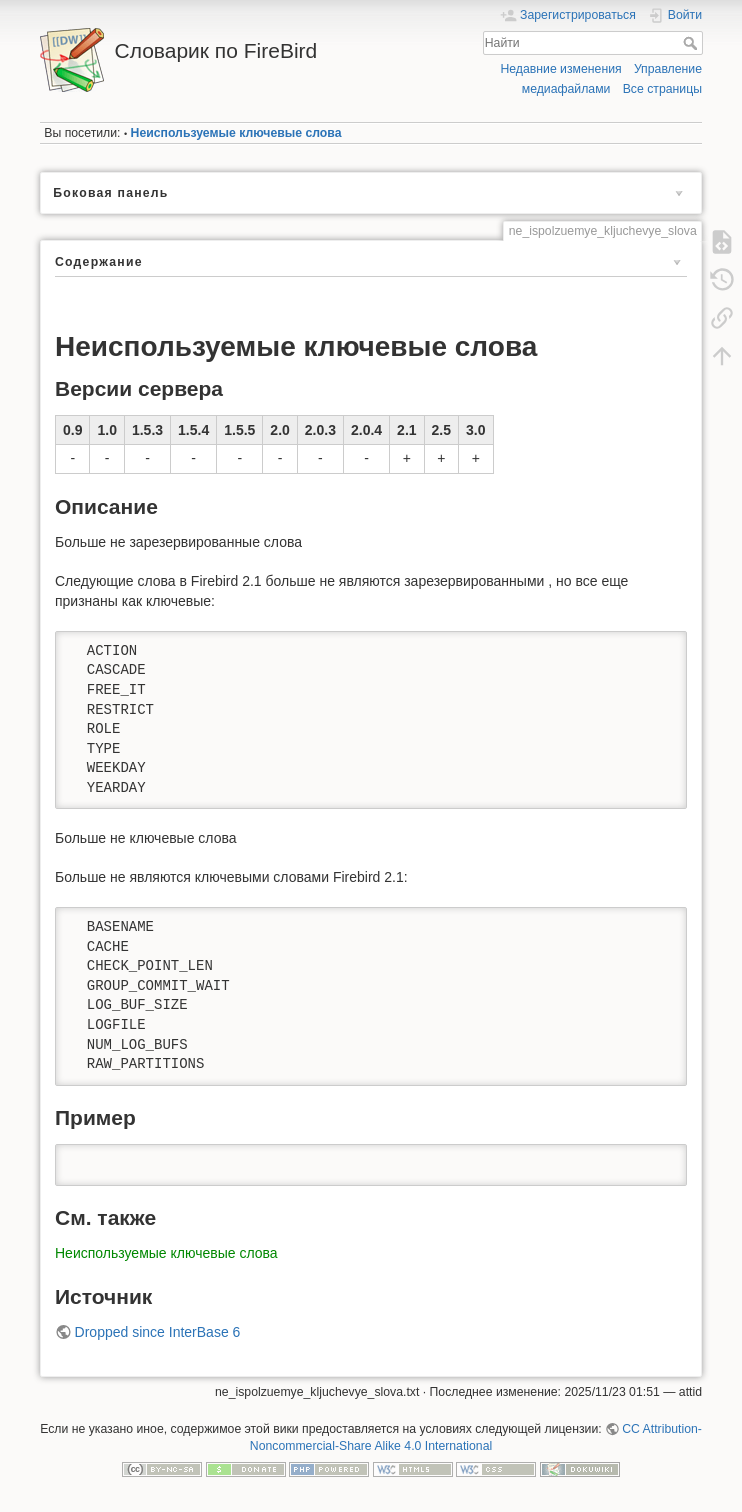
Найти (692, 43)
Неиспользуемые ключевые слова (236, 133)
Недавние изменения (560, 69)
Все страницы (662, 89)
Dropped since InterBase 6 (158, 1332)
